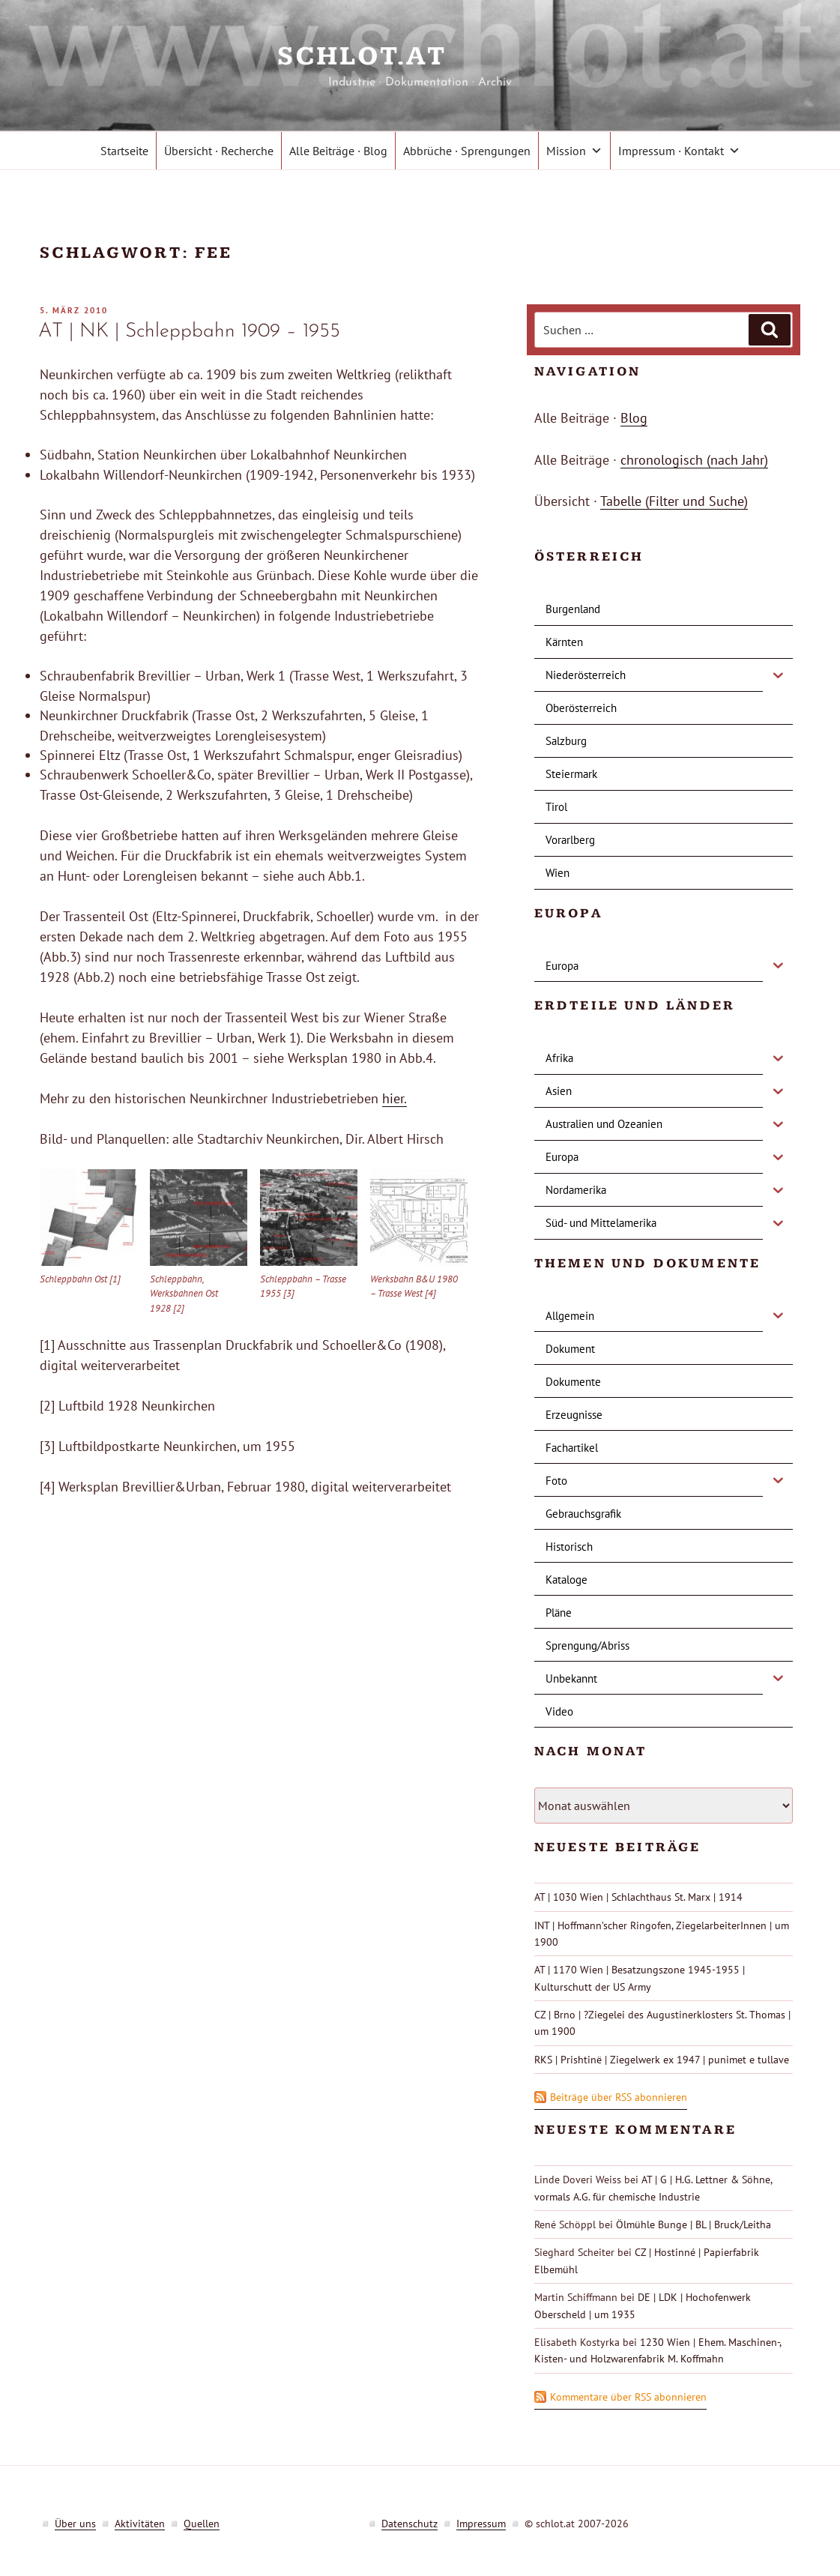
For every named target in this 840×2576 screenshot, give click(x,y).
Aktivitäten (140, 2523)
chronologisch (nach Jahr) (694, 459)
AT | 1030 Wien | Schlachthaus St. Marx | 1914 (638, 1897)
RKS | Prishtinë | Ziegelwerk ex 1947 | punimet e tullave (661, 2059)
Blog (633, 417)
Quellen (202, 2523)
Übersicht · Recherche (219, 150)
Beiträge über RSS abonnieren (618, 2097)
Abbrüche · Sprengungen (467, 150)
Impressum (481, 2523)
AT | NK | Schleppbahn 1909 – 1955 (189, 332)
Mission (574, 150)
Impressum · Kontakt (679, 150)
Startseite (124, 150)
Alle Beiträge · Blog (338, 150)
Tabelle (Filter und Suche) (674, 501)
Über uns (75, 2523)
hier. (394, 1098)
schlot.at (419, 56)
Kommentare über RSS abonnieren (628, 2397)
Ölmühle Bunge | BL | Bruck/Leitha (693, 2224)
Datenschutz (409, 2523)
